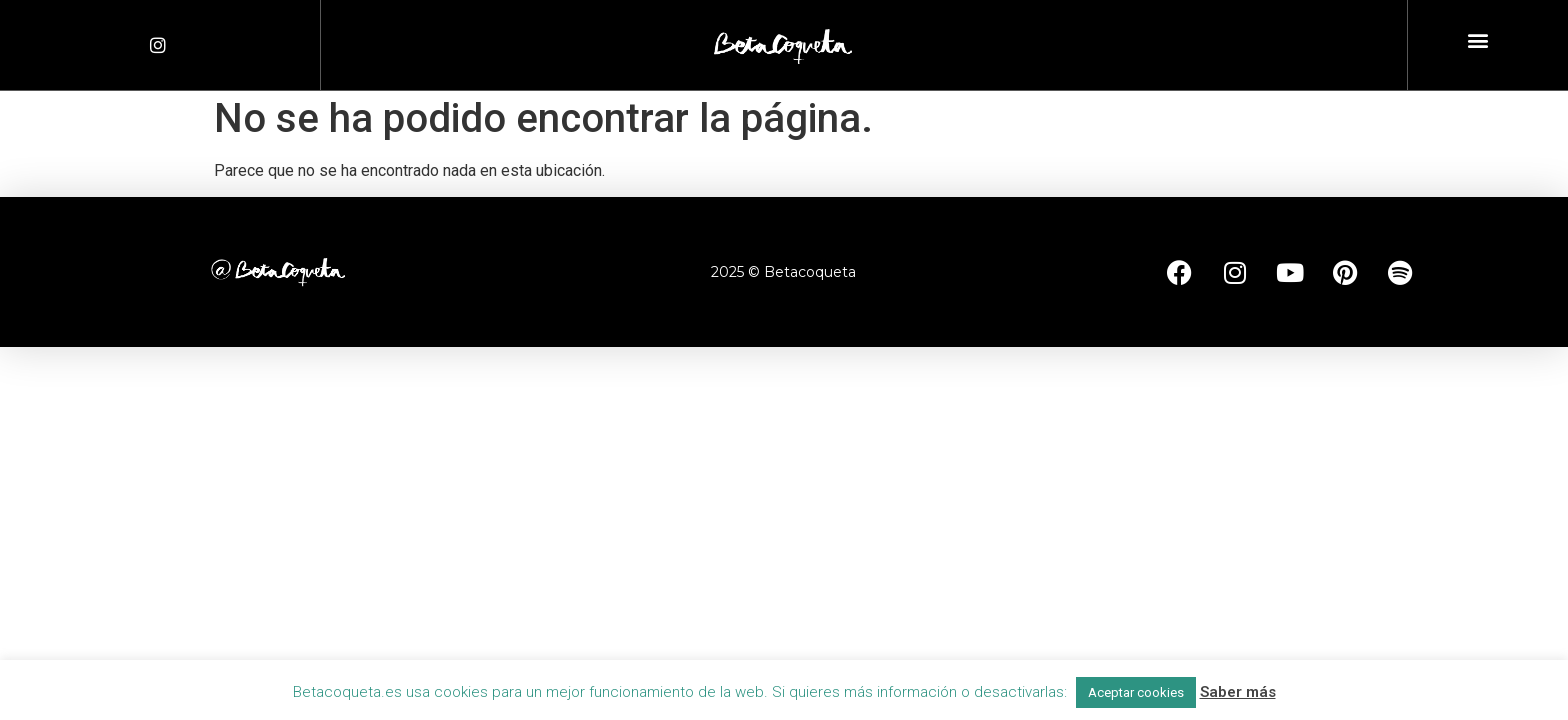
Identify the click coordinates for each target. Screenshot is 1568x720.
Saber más (1238, 692)
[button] (1477, 40)
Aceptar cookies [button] (1136, 692)
